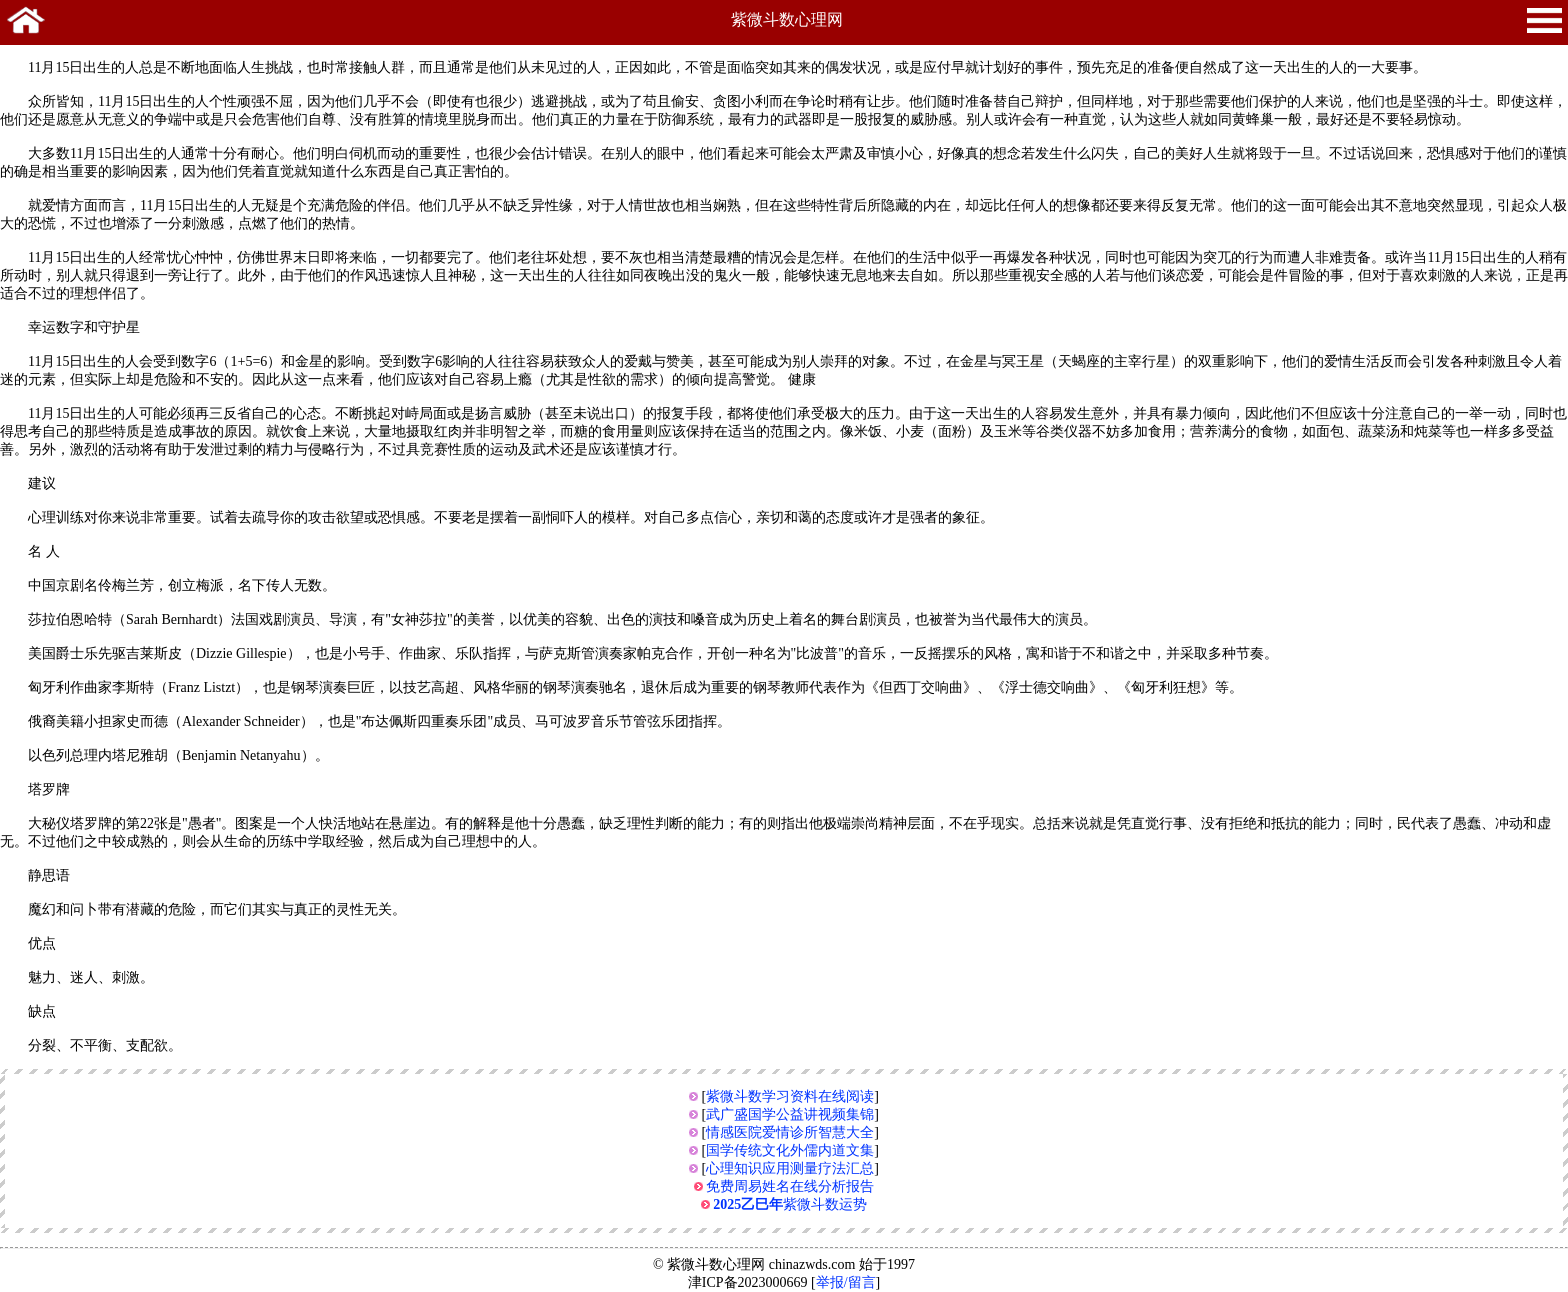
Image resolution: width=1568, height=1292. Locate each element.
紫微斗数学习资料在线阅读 (790, 1096)
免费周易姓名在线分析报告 (790, 1186)
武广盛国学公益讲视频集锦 (790, 1114)
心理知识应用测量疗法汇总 (790, 1168)
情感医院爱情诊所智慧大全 (790, 1132)
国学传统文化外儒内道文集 (790, 1150)
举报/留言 (846, 1282)
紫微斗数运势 (790, 1204)
